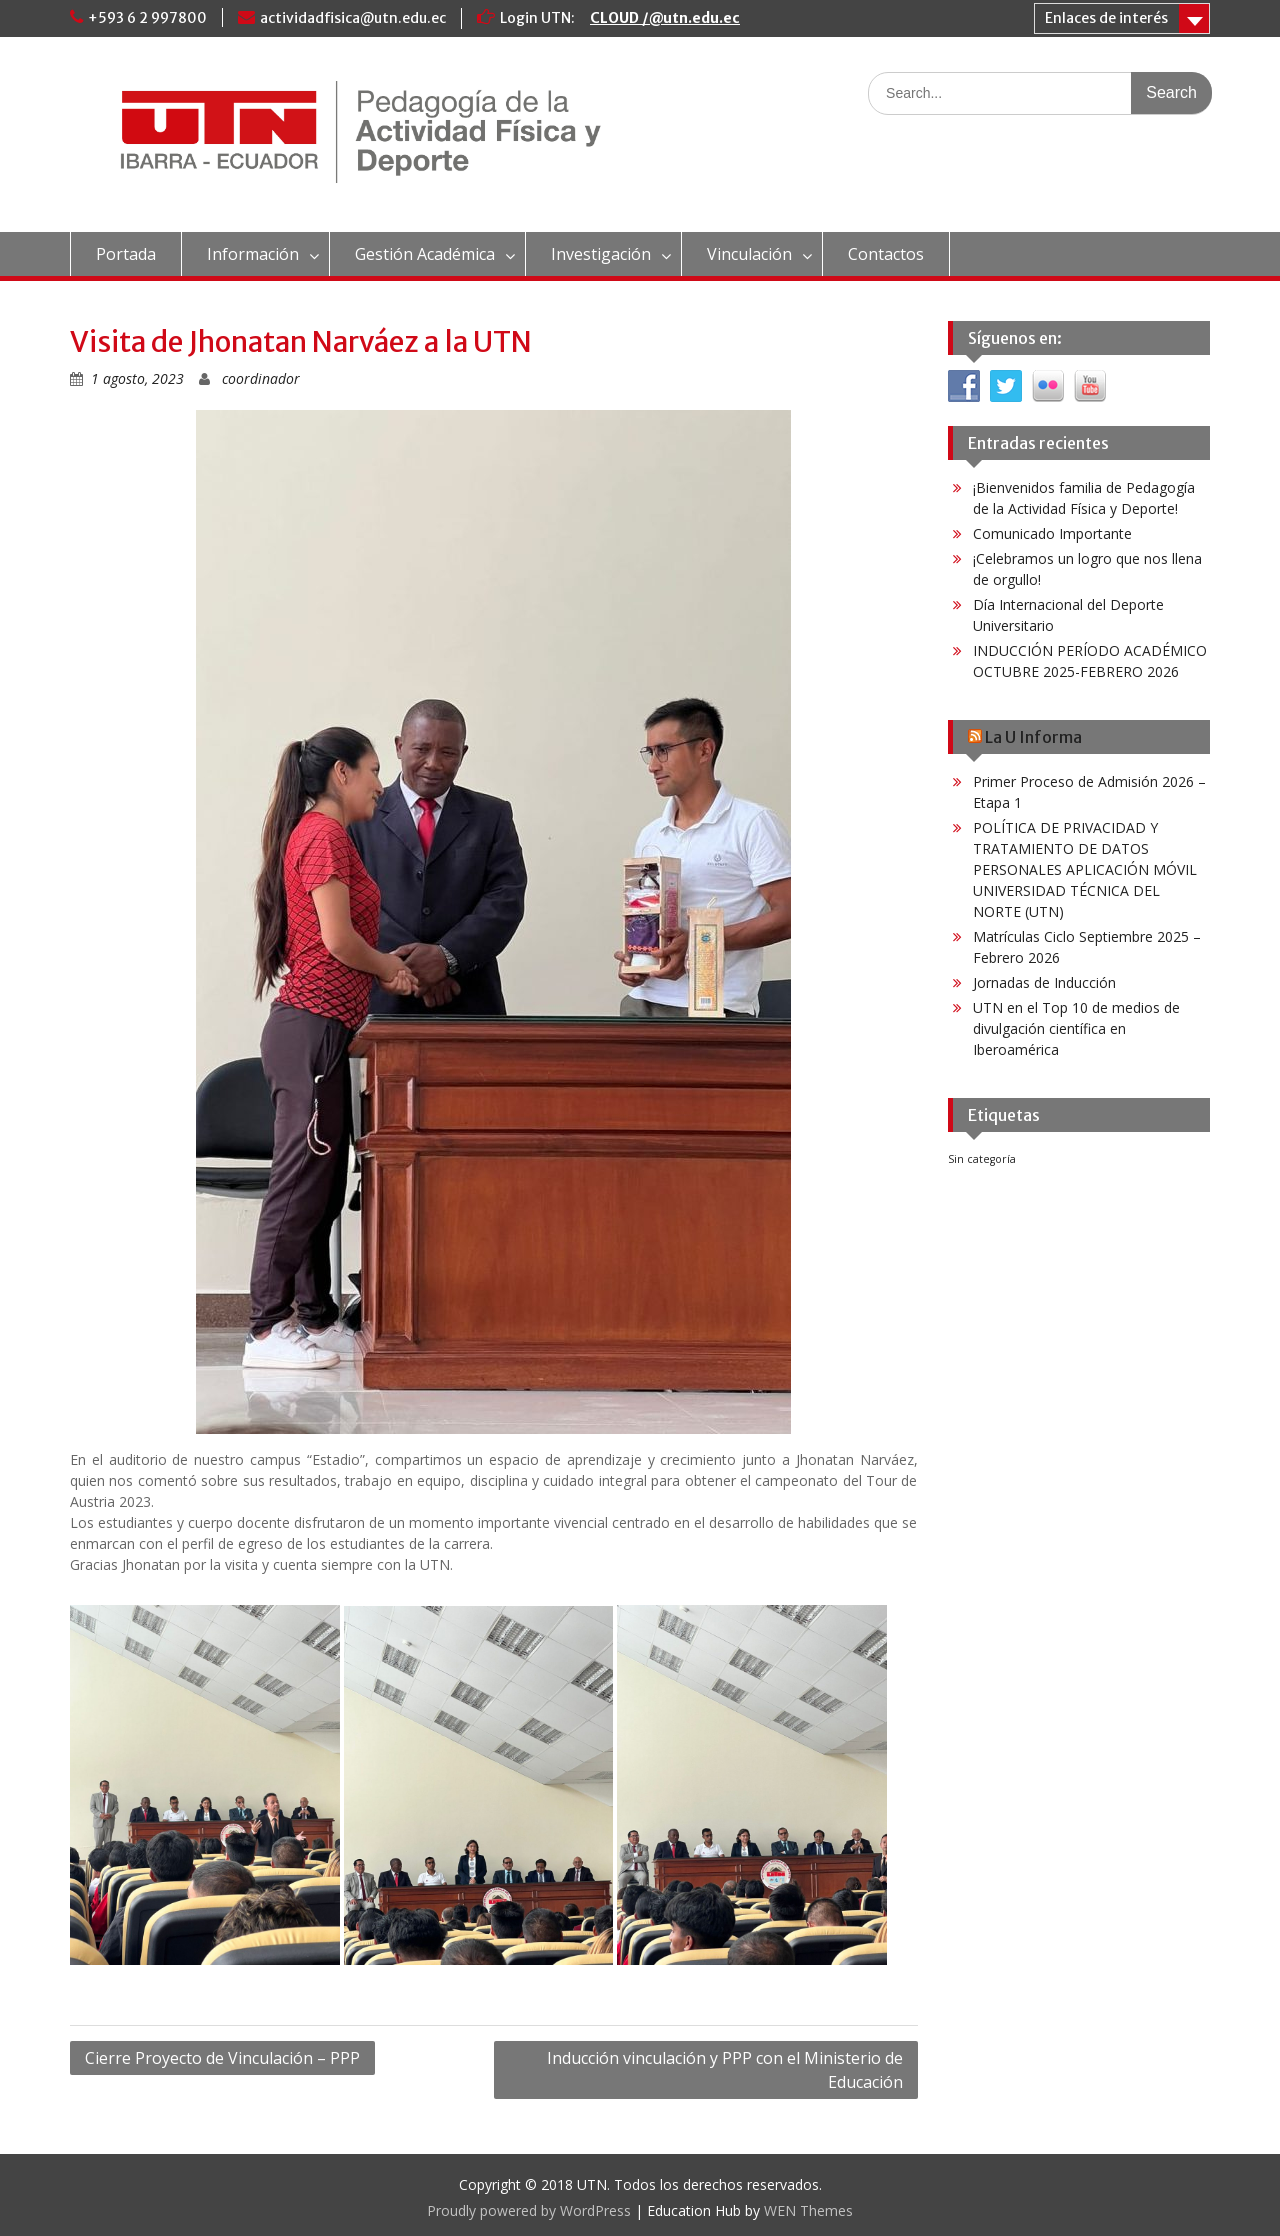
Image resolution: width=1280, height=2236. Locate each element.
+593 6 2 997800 (147, 18)
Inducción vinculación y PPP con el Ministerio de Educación (725, 2070)
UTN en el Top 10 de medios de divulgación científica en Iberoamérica (1076, 1028)
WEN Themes (808, 2210)
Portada (126, 254)
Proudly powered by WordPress (529, 2210)
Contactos (886, 254)
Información (253, 254)
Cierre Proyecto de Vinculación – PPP (222, 2058)
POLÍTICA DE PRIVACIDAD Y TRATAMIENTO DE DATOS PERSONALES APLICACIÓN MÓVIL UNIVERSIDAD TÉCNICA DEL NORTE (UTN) (1085, 869)
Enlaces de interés (1106, 18)
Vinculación (749, 254)
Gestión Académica (425, 254)
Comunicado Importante (1052, 533)
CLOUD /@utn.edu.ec (665, 18)
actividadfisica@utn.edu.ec (353, 18)
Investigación (601, 254)
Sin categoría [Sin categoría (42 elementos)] (982, 1159)
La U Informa (1033, 737)
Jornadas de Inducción (1044, 982)
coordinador (261, 378)
